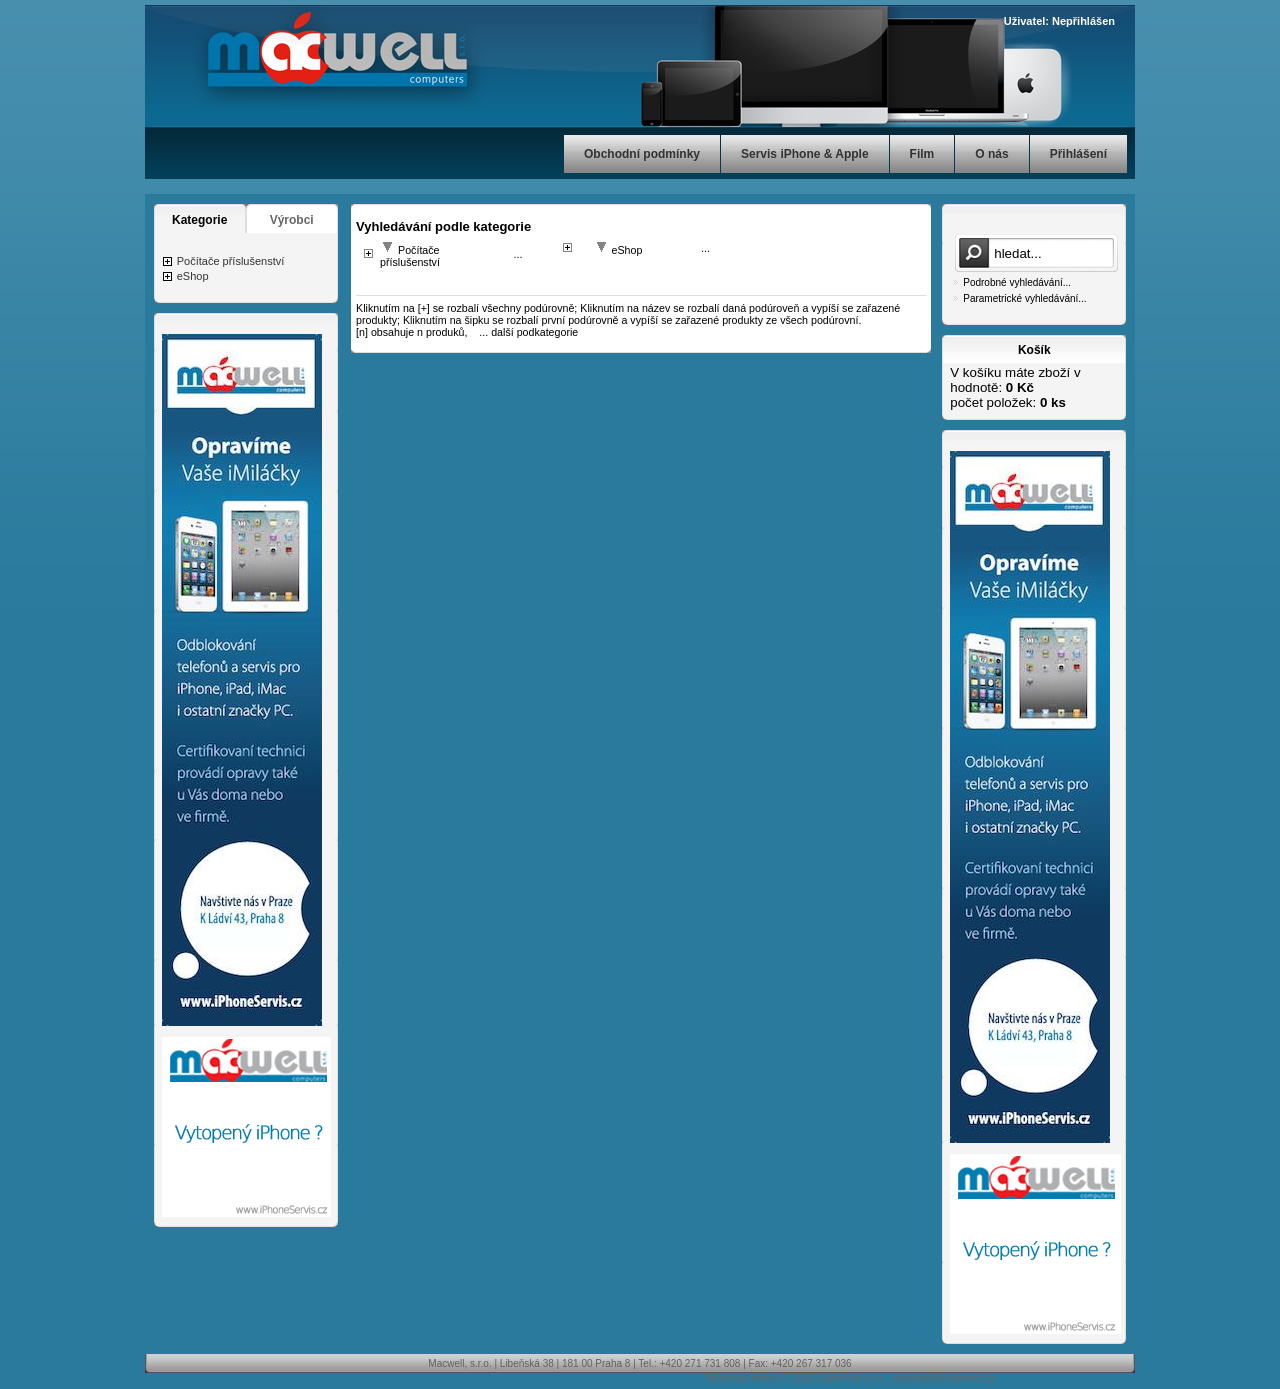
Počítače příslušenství (231, 261)
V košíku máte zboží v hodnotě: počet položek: (1015, 387)
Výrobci (292, 220)
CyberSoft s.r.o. (850, 1378)
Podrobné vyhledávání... (1017, 282)
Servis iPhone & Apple (805, 154)
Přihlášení (1078, 154)
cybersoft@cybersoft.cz (943, 1378)
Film (922, 154)
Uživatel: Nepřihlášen (1059, 21)
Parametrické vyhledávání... (1024, 298)
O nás (991, 154)
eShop (193, 276)
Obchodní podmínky (642, 154)
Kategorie (199, 220)
